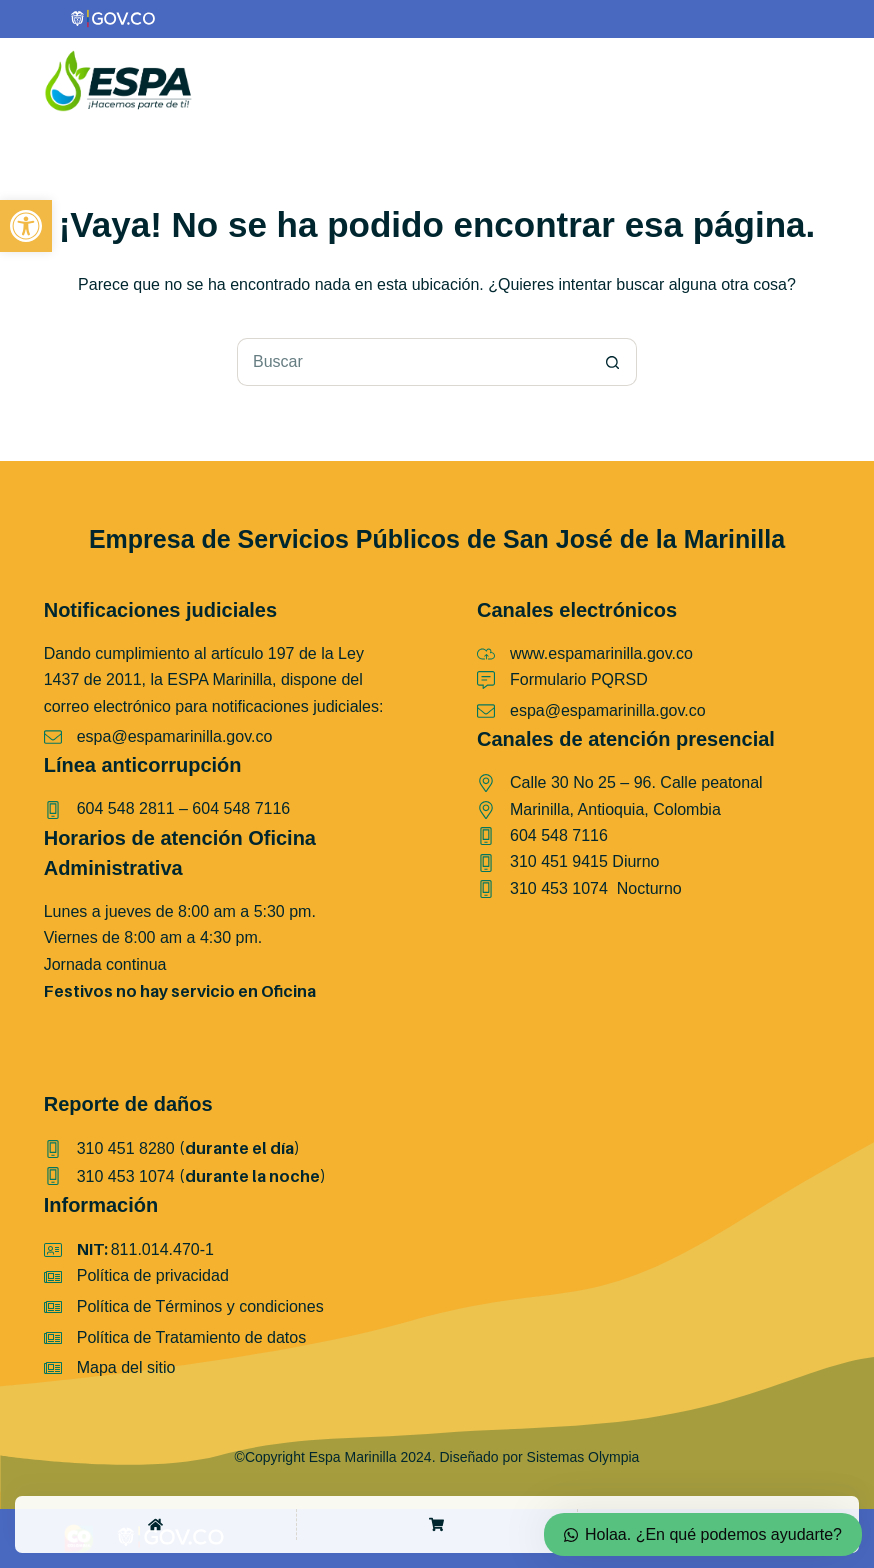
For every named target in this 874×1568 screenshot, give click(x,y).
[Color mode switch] (776, 81)
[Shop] (437, 1524)
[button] (26, 226)
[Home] (155, 1524)
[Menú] (818, 81)
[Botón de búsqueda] (613, 362)
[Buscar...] (413, 362)
